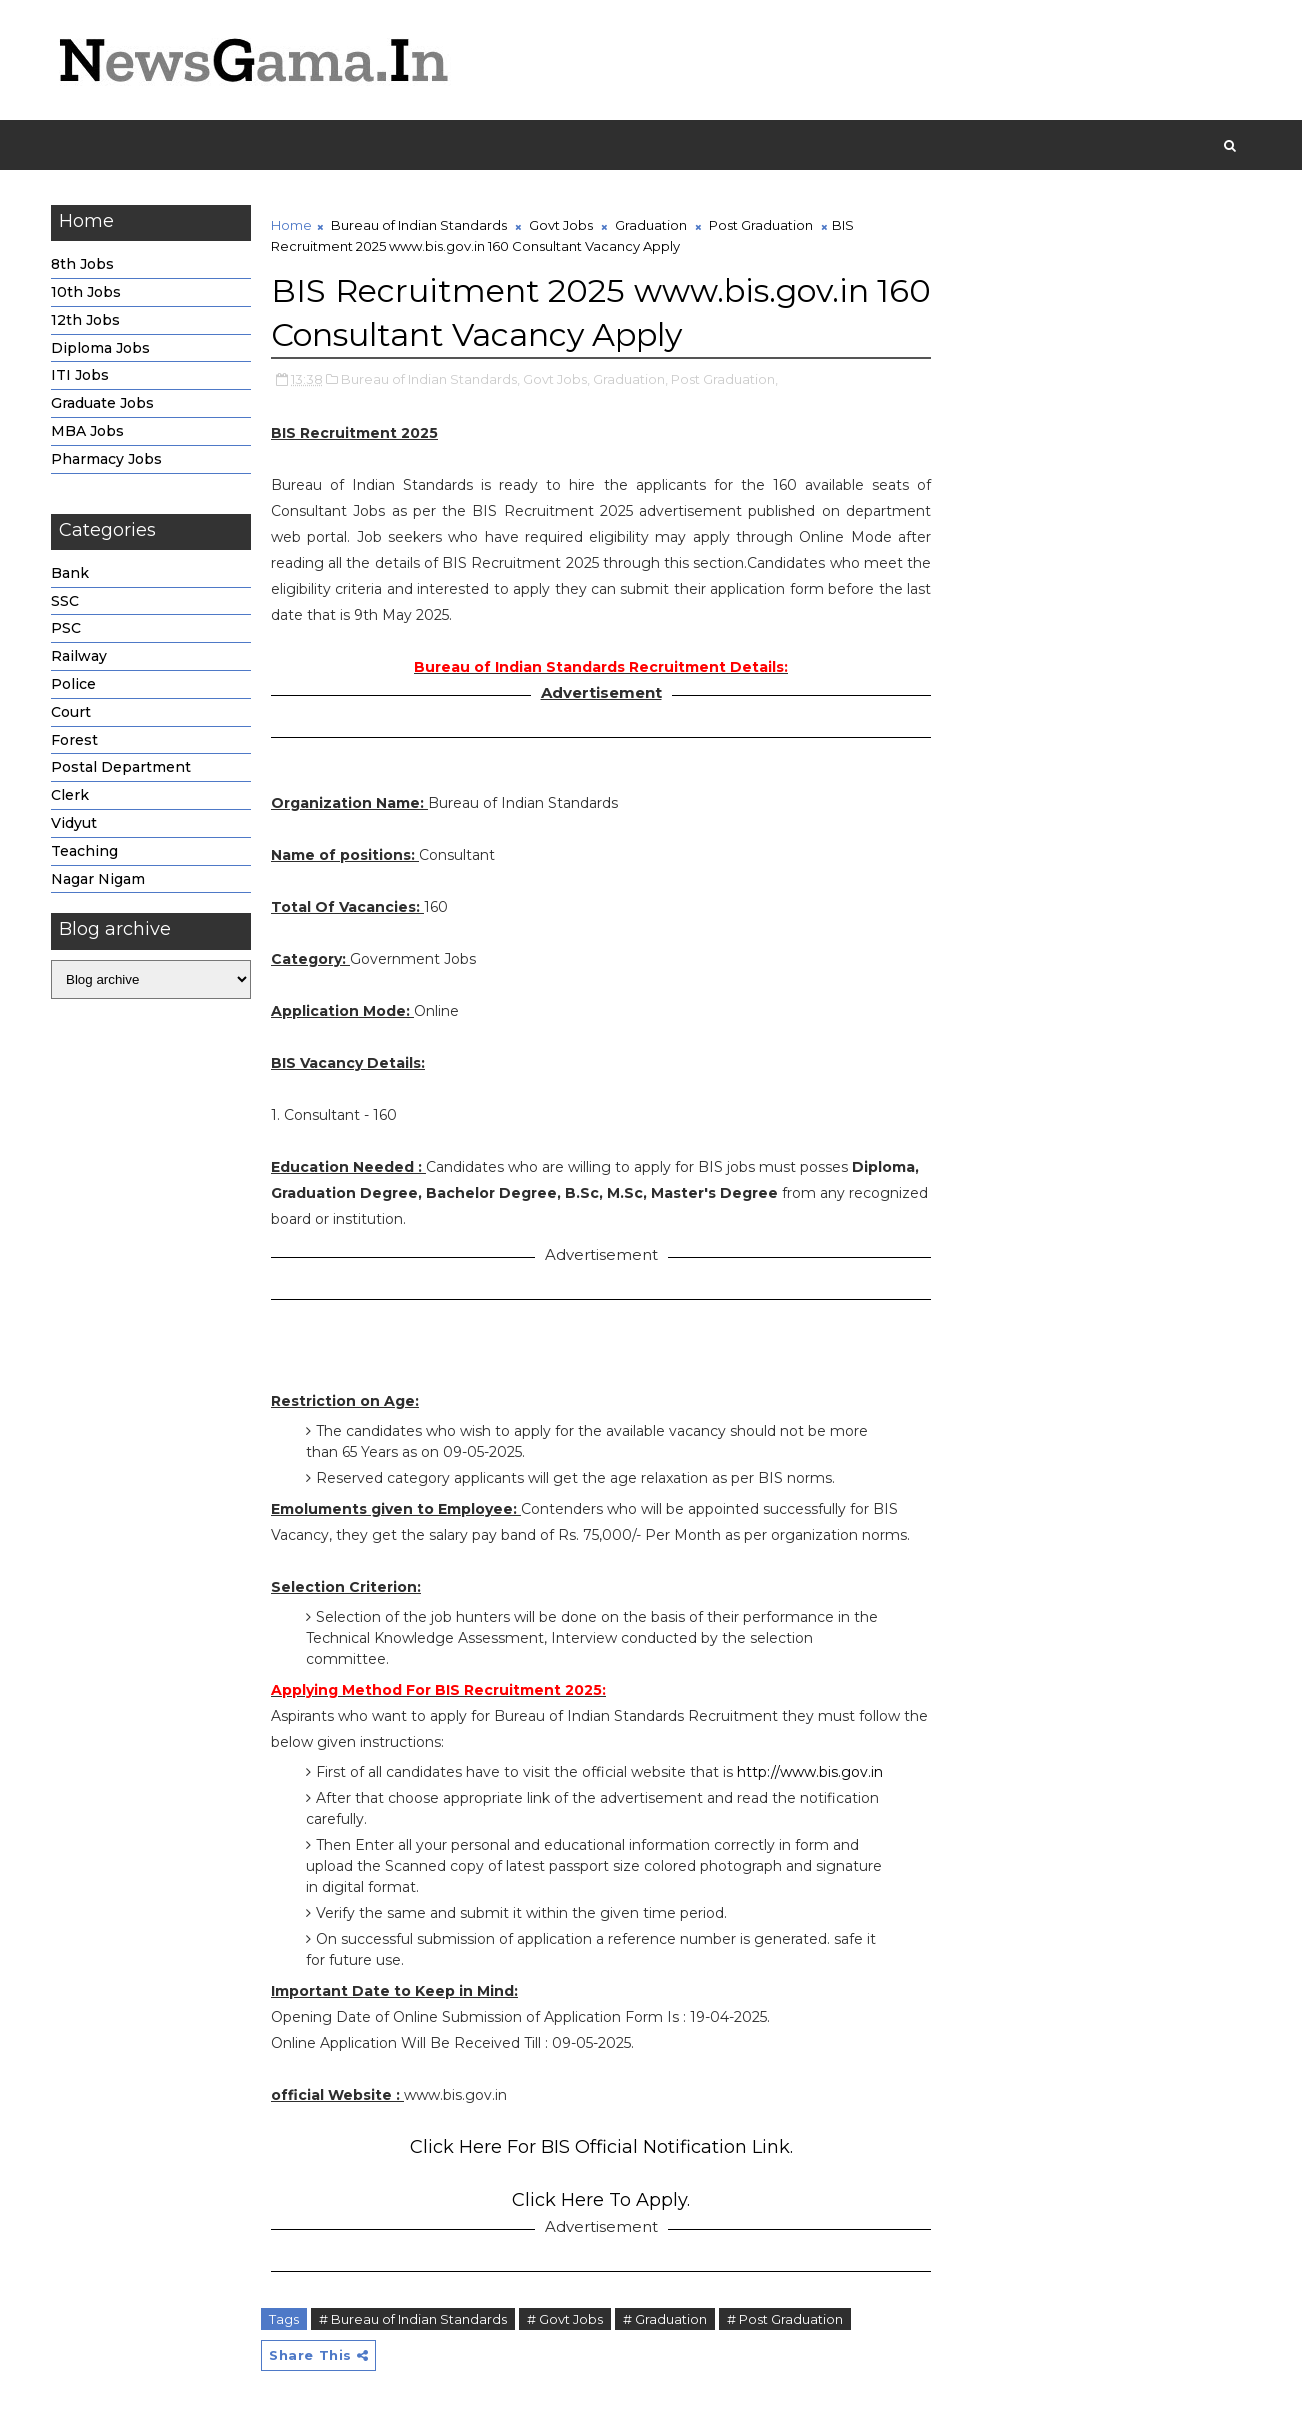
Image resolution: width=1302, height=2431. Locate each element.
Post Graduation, (724, 379)
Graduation (651, 225)
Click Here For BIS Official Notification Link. (601, 2147)
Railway (79, 656)
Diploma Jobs (100, 348)
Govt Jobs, (556, 379)
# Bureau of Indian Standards (413, 2319)
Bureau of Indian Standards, (430, 379)
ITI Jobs (80, 375)
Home (291, 225)
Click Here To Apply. (601, 2200)
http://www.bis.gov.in (810, 1772)
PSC (66, 628)
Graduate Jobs (102, 403)
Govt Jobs (561, 225)
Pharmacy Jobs (106, 459)
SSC (65, 601)
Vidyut (74, 823)
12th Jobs (85, 320)
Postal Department (121, 767)
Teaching (84, 851)
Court (71, 712)
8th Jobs (82, 264)
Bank (70, 573)
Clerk (70, 795)
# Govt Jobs (565, 2319)
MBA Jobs (87, 431)
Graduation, (630, 379)
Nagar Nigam (98, 879)
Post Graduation (761, 225)
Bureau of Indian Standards (419, 225)
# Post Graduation (785, 2319)
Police (73, 684)
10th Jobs (86, 292)
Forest (74, 740)
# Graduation (665, 2319)
